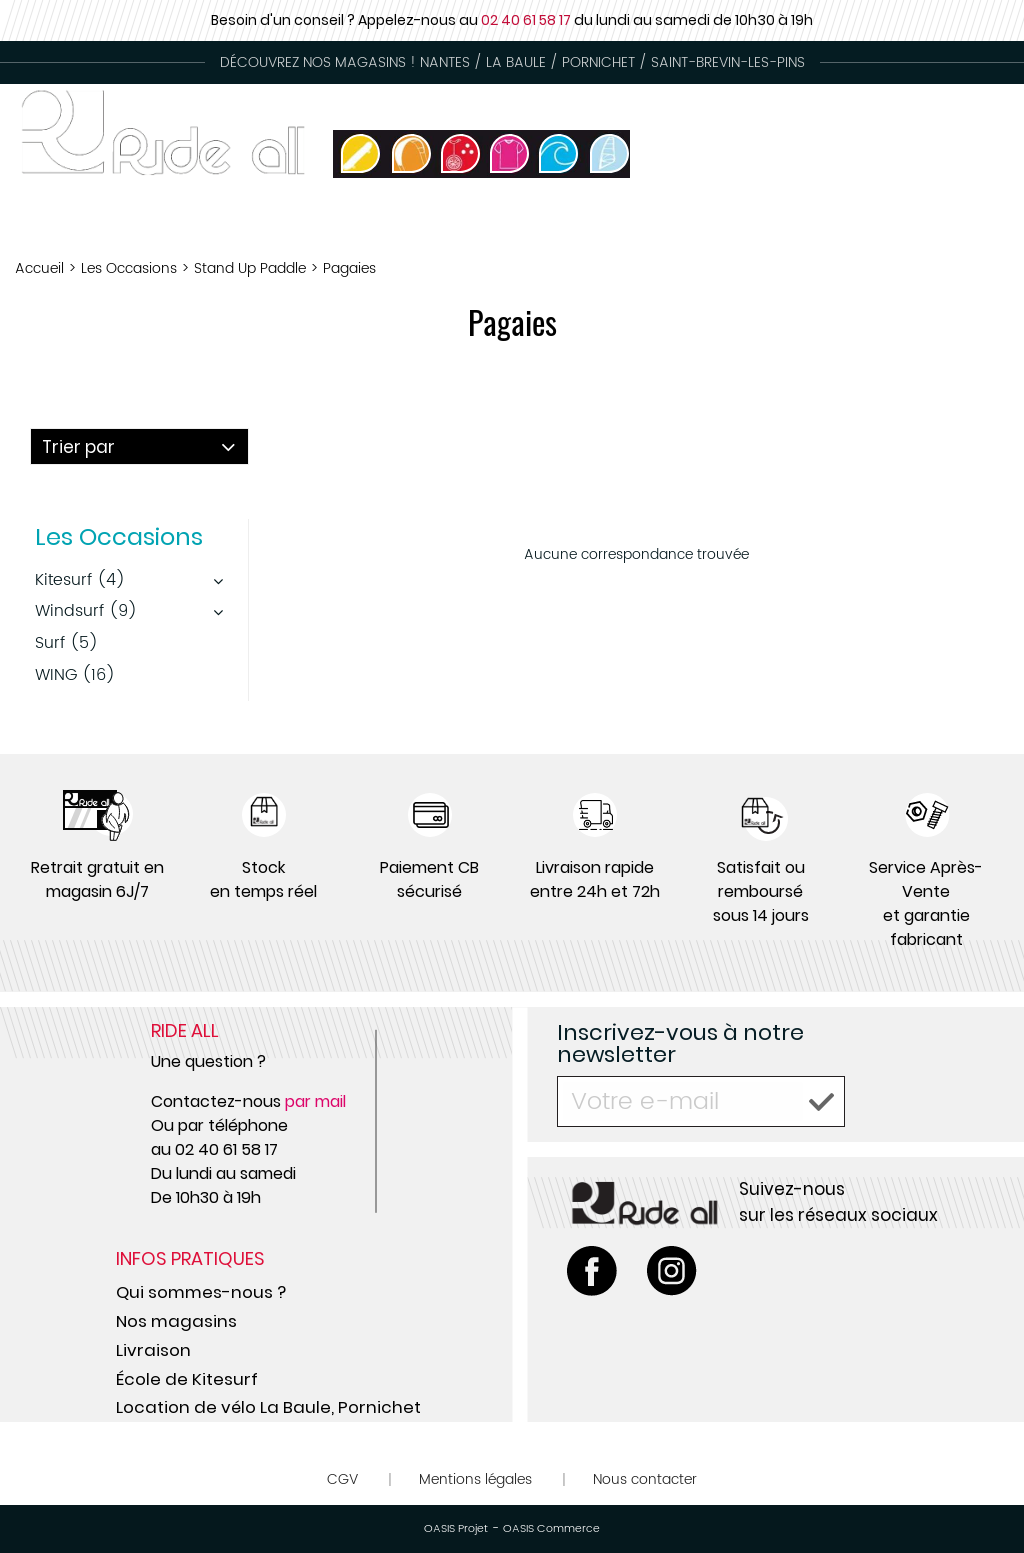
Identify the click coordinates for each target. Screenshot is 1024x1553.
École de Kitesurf (187, 1379)
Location (614, 224)
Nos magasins (176, 1321)
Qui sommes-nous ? (201, 1292)
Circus (987, 224)
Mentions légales (475, 1479)
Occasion (491, 224)
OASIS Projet (456, 1529)
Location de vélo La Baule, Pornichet (268, 1407)
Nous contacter (645, 1479)
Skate (896, 224)
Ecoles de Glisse (764, 224)
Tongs (381, 224)
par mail (315, 1101)
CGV (342, 1479)
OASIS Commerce (551, 1529)
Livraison (153, 1350)
